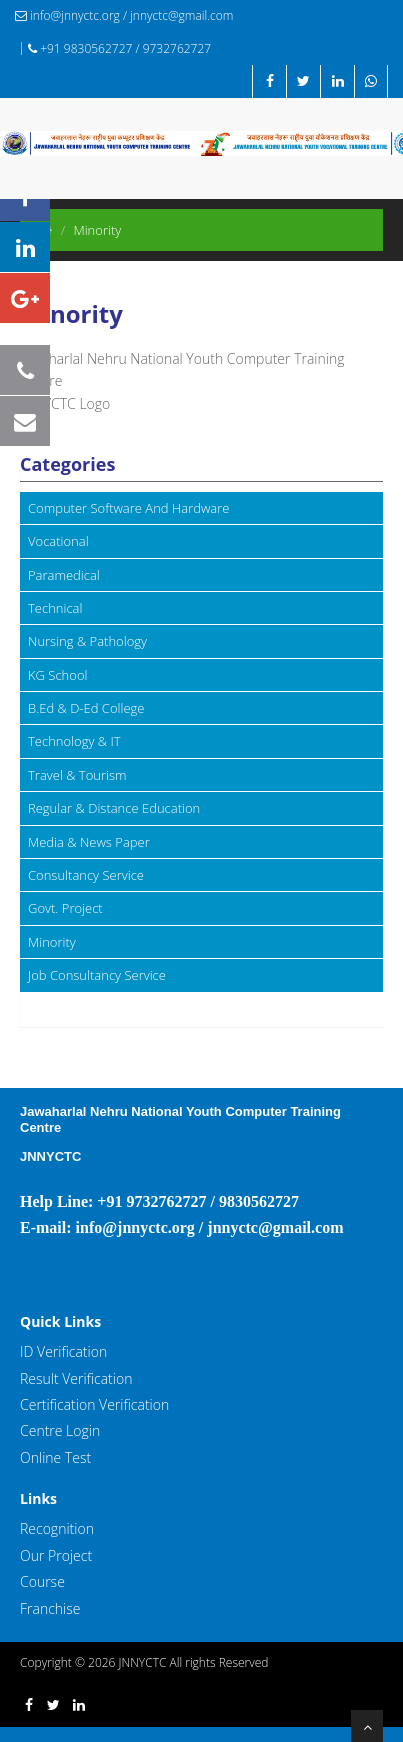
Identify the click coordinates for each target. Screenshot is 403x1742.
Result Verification (76, 1378)
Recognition (57, 1528)
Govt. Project (65, 908)
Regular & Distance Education (114, 808)
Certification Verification (94, 1404)
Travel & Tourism (77, 775)
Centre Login (60, 1430)
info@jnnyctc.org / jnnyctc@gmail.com (124, 15)
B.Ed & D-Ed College (86, 708)
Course (42, 1581)
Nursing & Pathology (87, 641)
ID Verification (63, 1351)
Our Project (56, 1555)
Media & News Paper (89, 842)
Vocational (58, 541)
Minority (52, 942)
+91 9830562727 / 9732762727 (119, 48)
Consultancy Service (86, 875)
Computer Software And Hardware (128, 508)
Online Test (55, 1457)
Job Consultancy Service (97, 975)
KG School (57, 675)
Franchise (50, 1608)
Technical (55, 608)
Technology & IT (74, 741)
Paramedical (64, 575)
